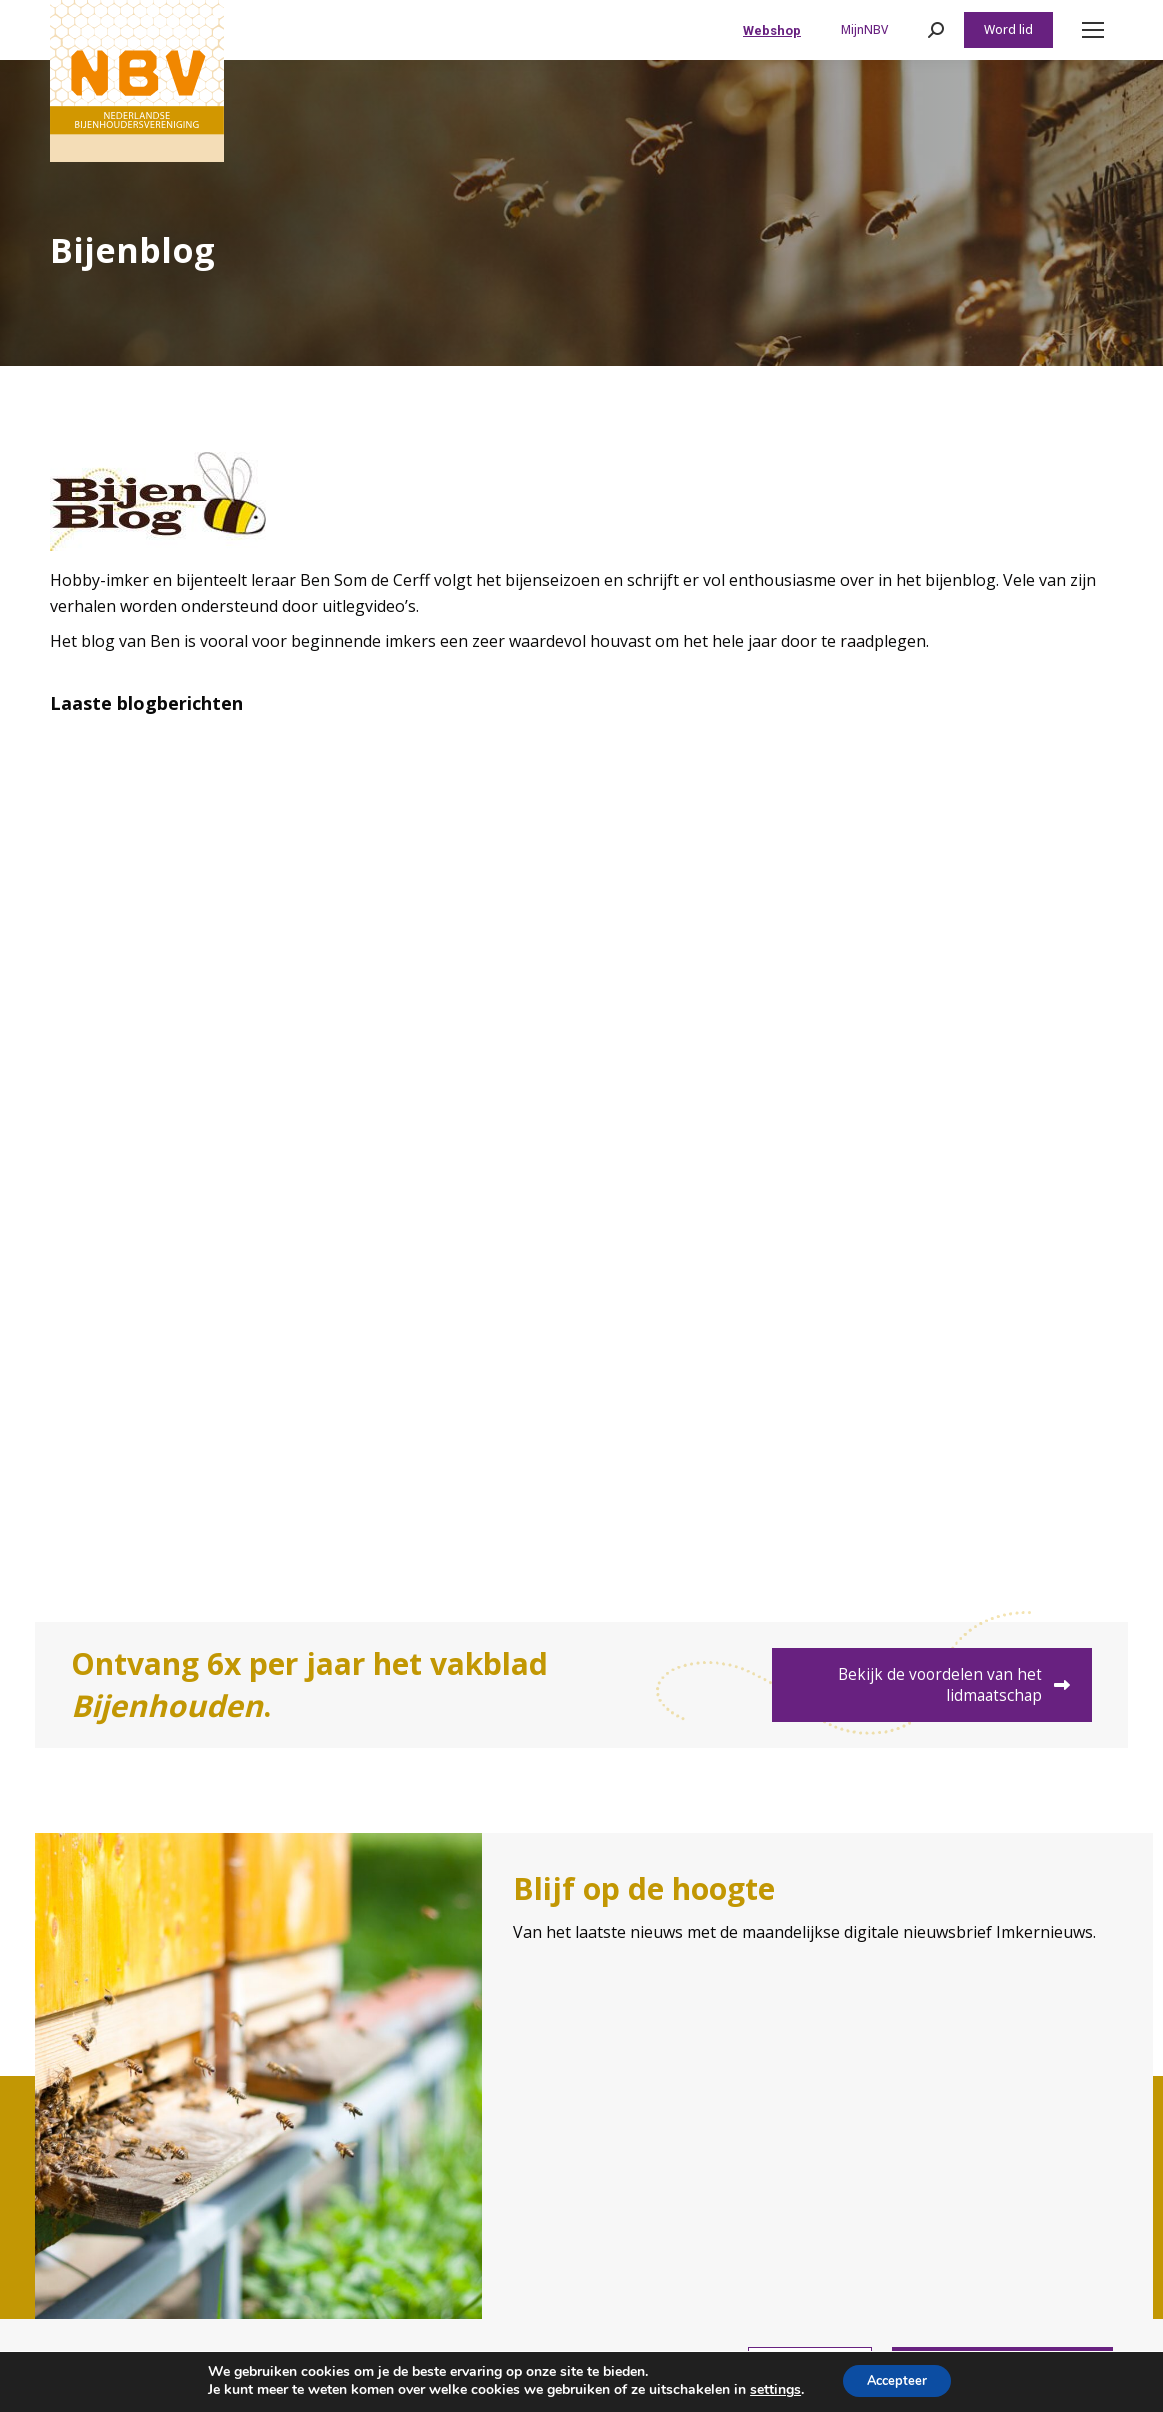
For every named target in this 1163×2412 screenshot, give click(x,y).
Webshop (772, 30)
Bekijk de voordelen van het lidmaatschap (966, 1685)
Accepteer (896, 2380)
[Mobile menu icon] (1093, 30)
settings (768, 2390)
